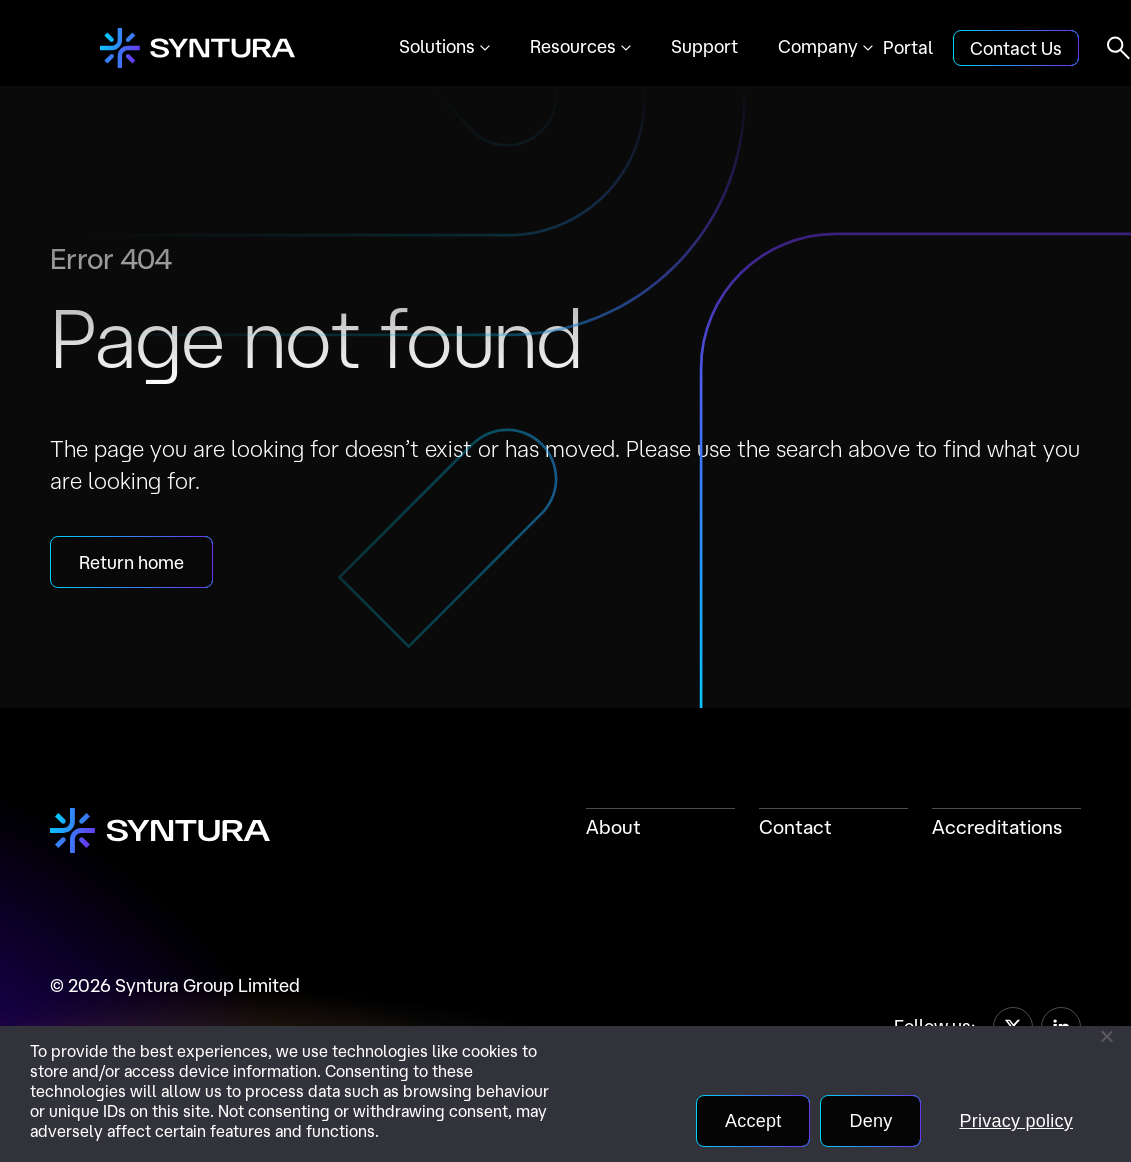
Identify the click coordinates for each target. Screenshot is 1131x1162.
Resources (573, 46)
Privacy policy (1016, 1121)
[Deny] (1106, 1036)
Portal (908, 47)
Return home (131, 562)
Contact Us (1016, 48)
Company (818, 46)
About (613, 827)
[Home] (197, 48)
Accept (753, 1121)
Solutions (437, 46)
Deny (870, 1121)
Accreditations (997, 827)
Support (704, 46)
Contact (795, 827)
